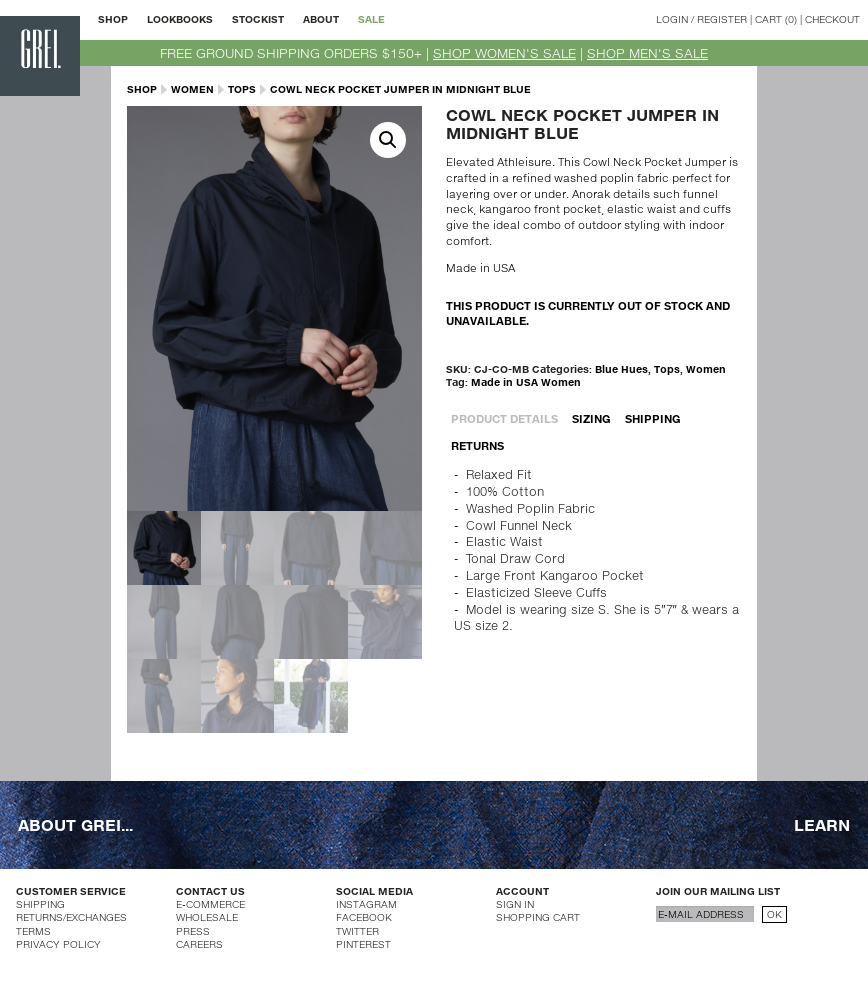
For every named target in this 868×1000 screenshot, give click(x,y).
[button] (388, 140)
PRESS (193, 931)
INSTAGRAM (366, 904)
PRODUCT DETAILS (504, 418)
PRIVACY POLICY (58, 944)
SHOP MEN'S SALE (647, 53)
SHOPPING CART (538, 917)
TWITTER (357, 931)
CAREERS (199, 944)
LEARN (822, 823)
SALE (371, 19)
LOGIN (672, 19)
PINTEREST (363, 944)
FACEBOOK (364, 917)
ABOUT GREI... (75, 823)
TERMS (33, 931)
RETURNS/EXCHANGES (71, 917)
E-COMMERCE (210, 904)
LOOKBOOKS (180, 19)
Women (192, 89)
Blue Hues (621, 369)
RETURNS (477, 445)
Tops (242, 89)
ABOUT (321, 19)
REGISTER (722, 19)
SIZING (591, 418)
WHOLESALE (207, 917)
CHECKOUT (832, 19)
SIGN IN (515, 904)
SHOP (113, 19)
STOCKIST (258, 19)
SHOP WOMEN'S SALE (504, 53)
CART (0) (776, 19)
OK (774, 914)
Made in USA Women (526, 382)
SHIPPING (653, 418)
